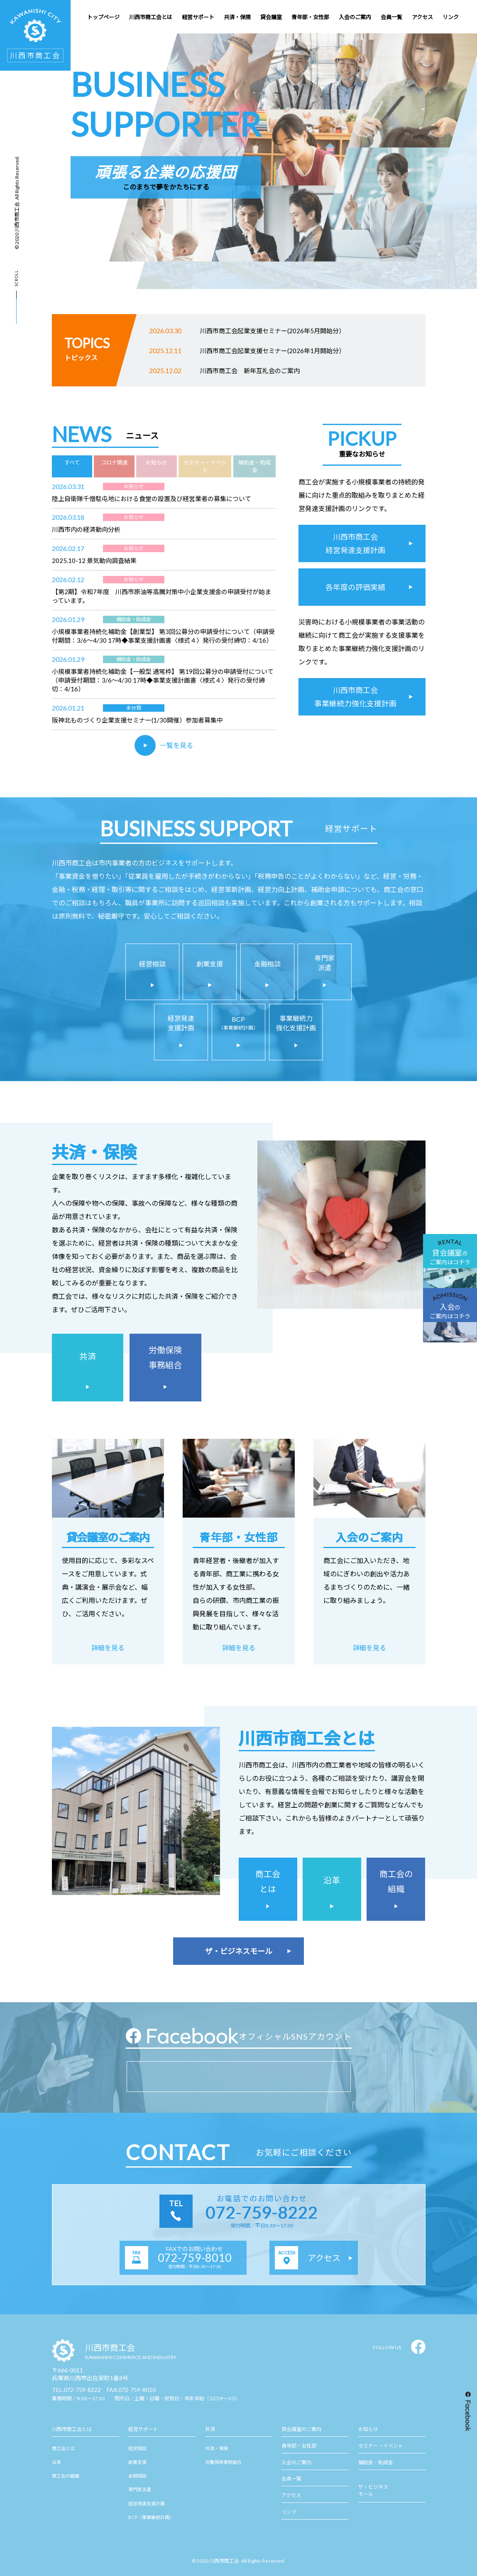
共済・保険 (216, 2448)
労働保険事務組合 (223, 2462)
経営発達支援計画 (146, 2503)
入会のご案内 (296, 2462)
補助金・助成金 (375, 2462)
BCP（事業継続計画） (151, 2517)
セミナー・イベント (380, 2446)
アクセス (291, 2495)
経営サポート (143, 2429)
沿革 (56, 2462)
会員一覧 (291, 2478)
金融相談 (137, 2475)
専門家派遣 (139, 2489)
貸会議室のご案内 (301, 2429)
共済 (210, 2429)
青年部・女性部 (298, 2446)
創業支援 (137, 2462)
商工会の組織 (65, 2475)
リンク (288, 2512)
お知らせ (368, 2429)
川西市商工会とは (72, 2429)
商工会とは (63, 2448)
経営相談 (137, 2448)
